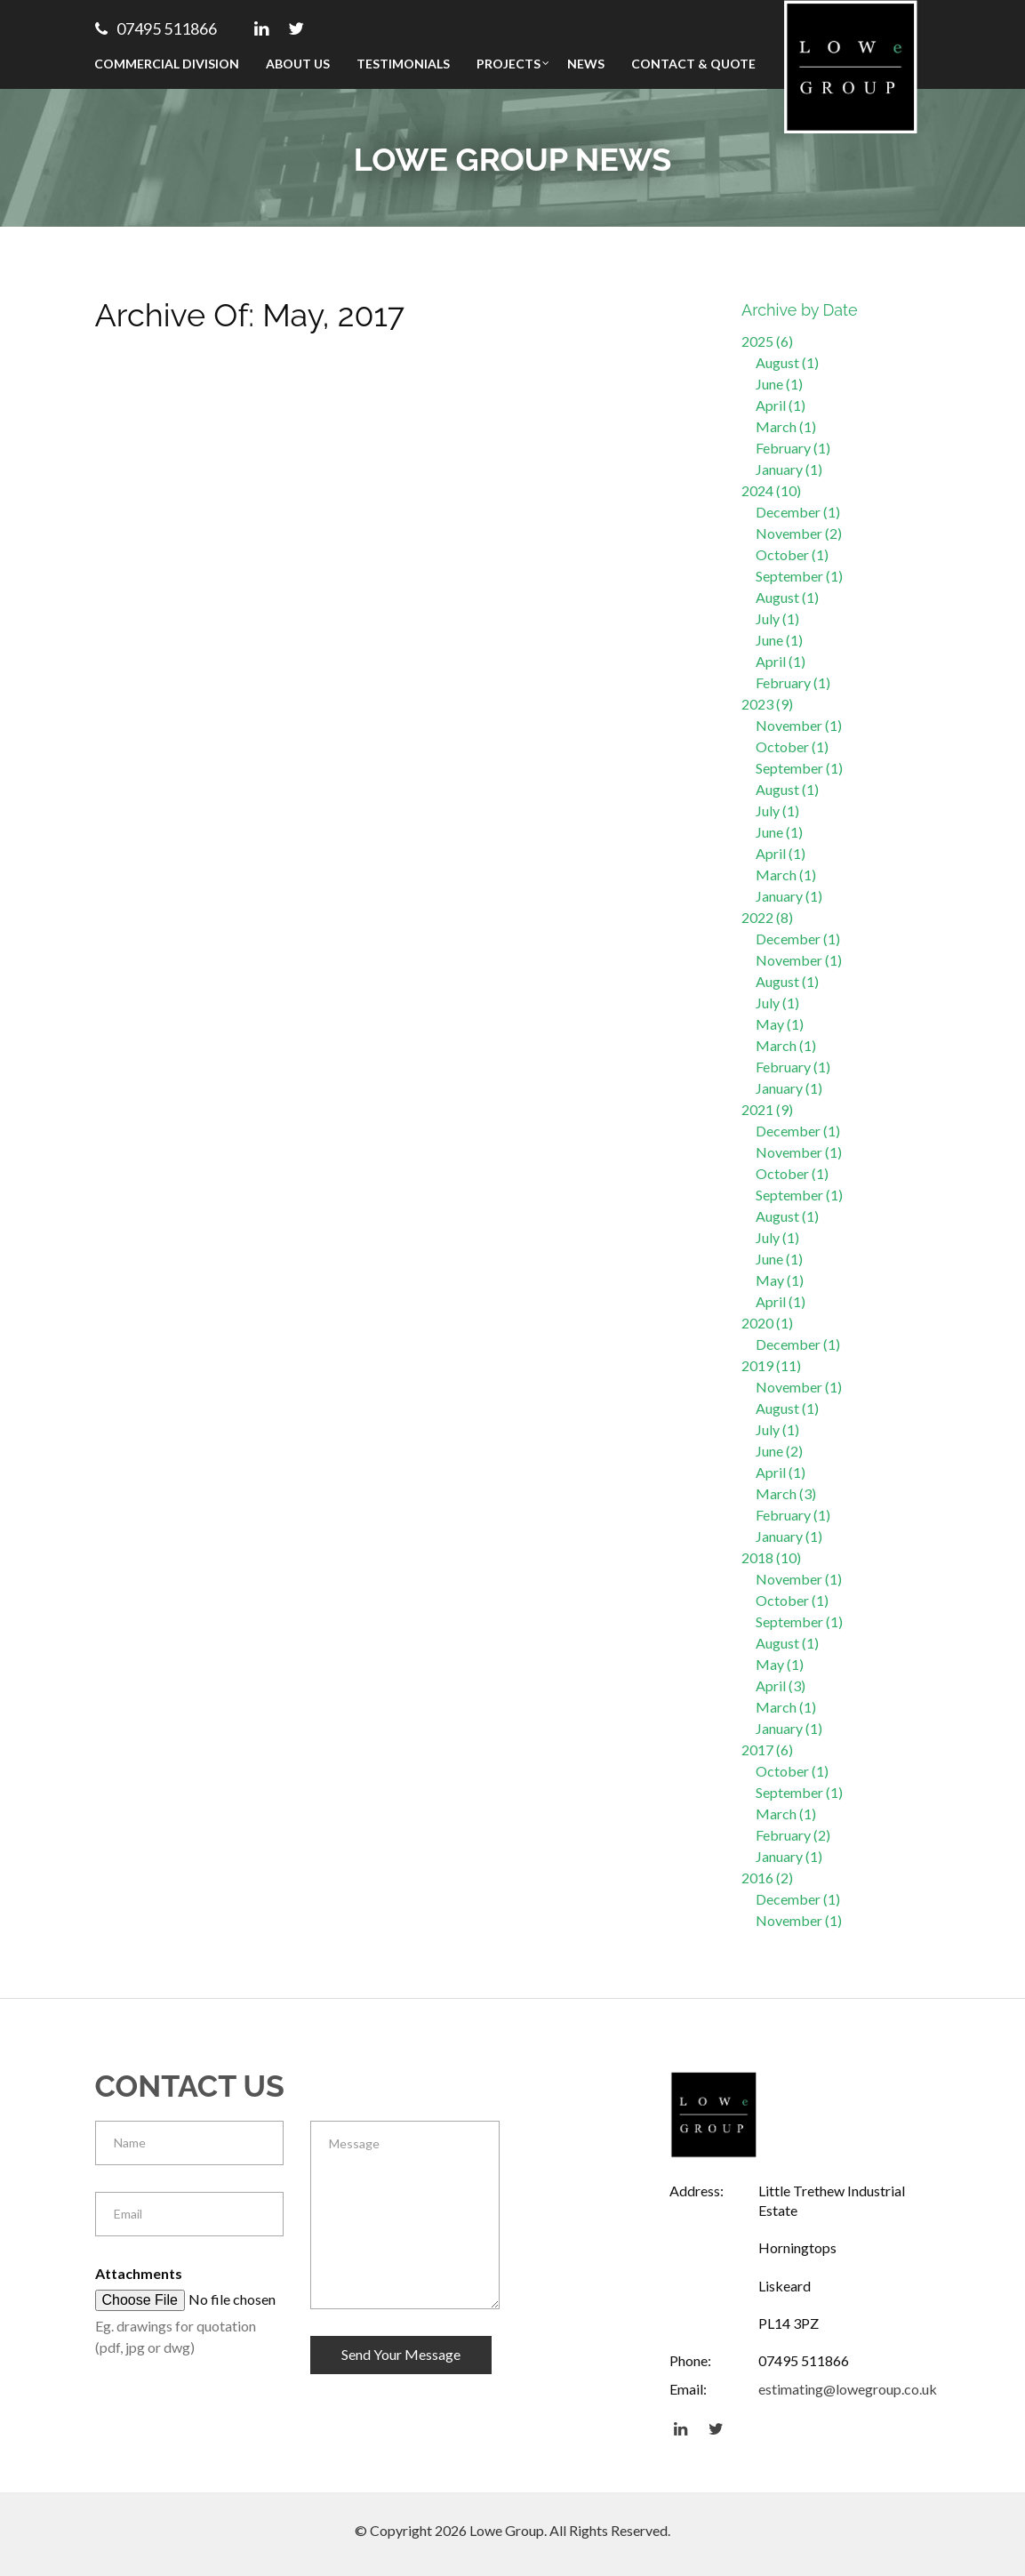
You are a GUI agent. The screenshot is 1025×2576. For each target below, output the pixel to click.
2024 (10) (771, 490)
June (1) (779, 383)
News (586, 63)
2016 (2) (767, 1877)
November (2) (799, 533)
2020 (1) (767, 1322)
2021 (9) (767, 1109)
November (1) (799, 725)
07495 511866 (156, 28)
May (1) (780, 1023)
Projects (508, 63)
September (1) (799, 575)
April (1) (780, 405)
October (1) (792, 554)
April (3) (780, 1685)
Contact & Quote (693, 63)
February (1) (793, 447)
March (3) (786, 1493)
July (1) (777, 618)
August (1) (787, 362)
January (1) (789, 469)
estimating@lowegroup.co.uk (847, 2388)
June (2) (779, 1450)
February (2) (793, 1834)
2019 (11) (771, 1365)
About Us (298, 63)
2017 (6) (767, 1749)
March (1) (786, 426)
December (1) (798, 511)
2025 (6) (767, 341)
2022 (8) (767, 917)
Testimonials (403, 63)
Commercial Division (166, 63)
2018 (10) (771, 1557)
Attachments (138, 2273)
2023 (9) (767, 703)
